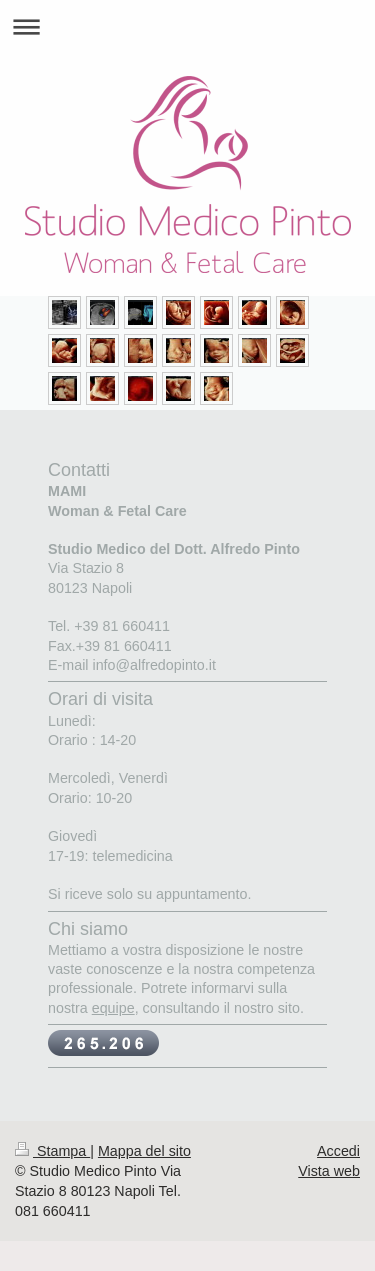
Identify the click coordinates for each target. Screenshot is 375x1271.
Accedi (338, 1151)
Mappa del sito (144, 1151)
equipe (113, 1008)
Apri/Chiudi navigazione (187, 26)
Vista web (329, 1171)
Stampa (52, 1151)
